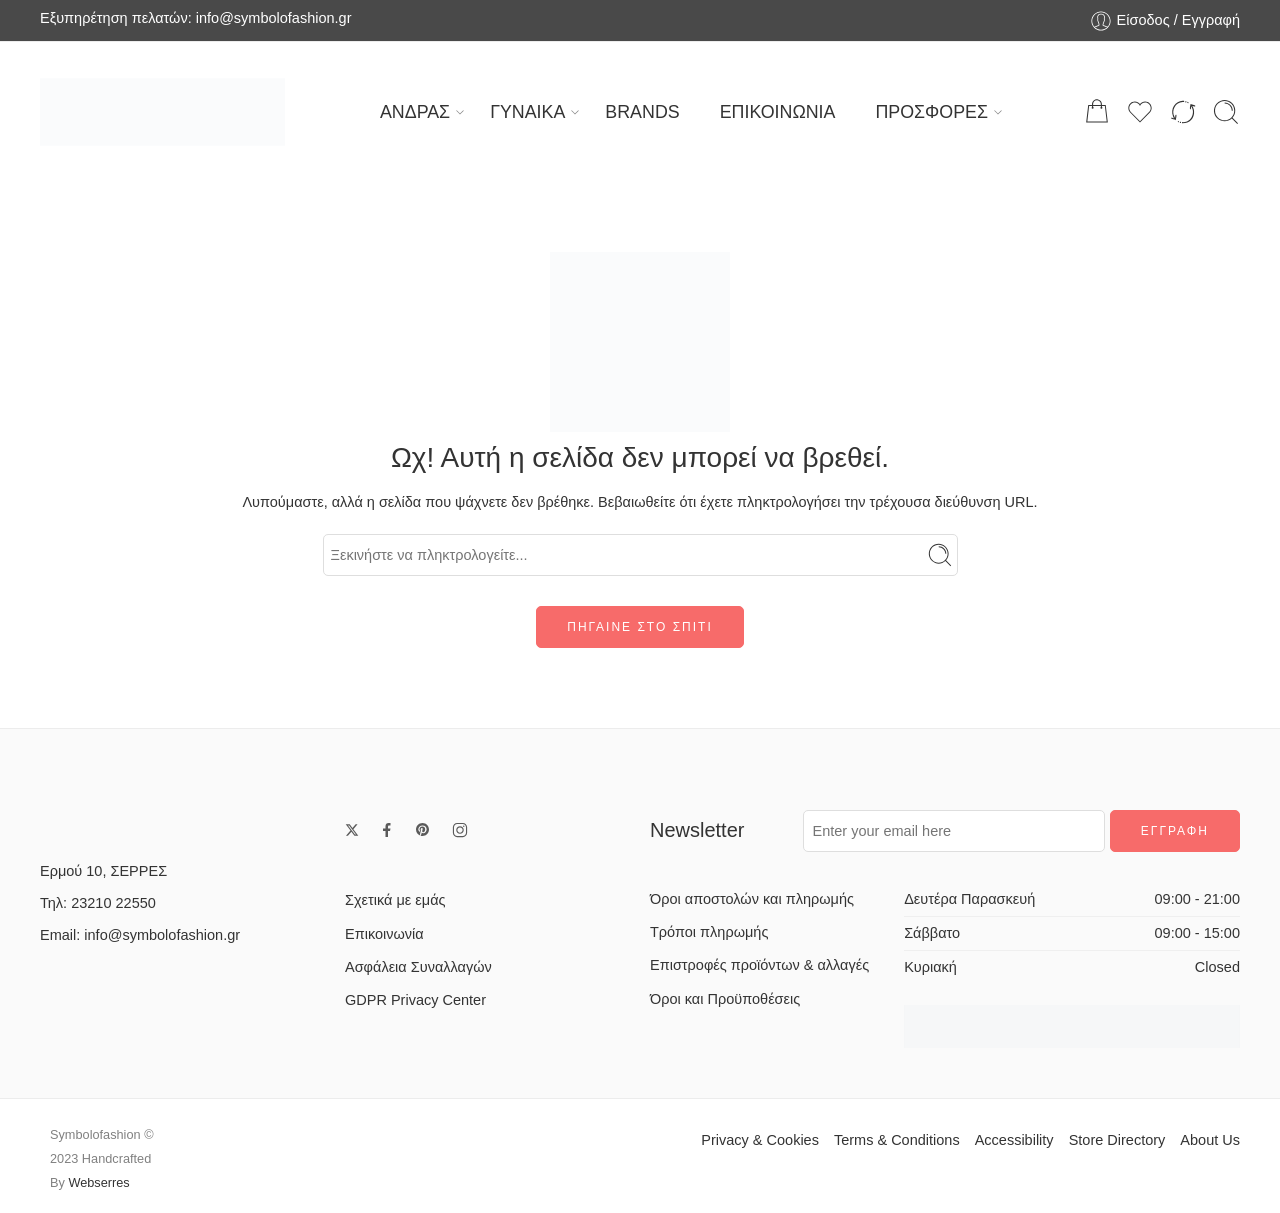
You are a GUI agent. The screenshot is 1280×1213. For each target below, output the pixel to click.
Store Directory (1117, 1140)
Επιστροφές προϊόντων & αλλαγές (759, 965)
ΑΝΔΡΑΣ (415, 112)
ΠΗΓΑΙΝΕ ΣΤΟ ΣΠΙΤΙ (639, 627)
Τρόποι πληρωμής (709, 932)
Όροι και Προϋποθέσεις (725, 999)
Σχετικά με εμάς (395, 900)
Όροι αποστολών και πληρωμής (752, 899)
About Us (1210, 1140)
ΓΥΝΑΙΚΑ (527, 112)
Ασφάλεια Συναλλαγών (418, 967)
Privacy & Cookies (760, 1140)
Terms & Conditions (897, 1140)
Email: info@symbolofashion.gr (140, 935)
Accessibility (1014, 1140)
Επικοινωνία (384, 934)
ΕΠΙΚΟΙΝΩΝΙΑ (778, 112)
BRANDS (642, 112)
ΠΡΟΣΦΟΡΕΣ (931, 112)
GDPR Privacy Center (415, 1000)
